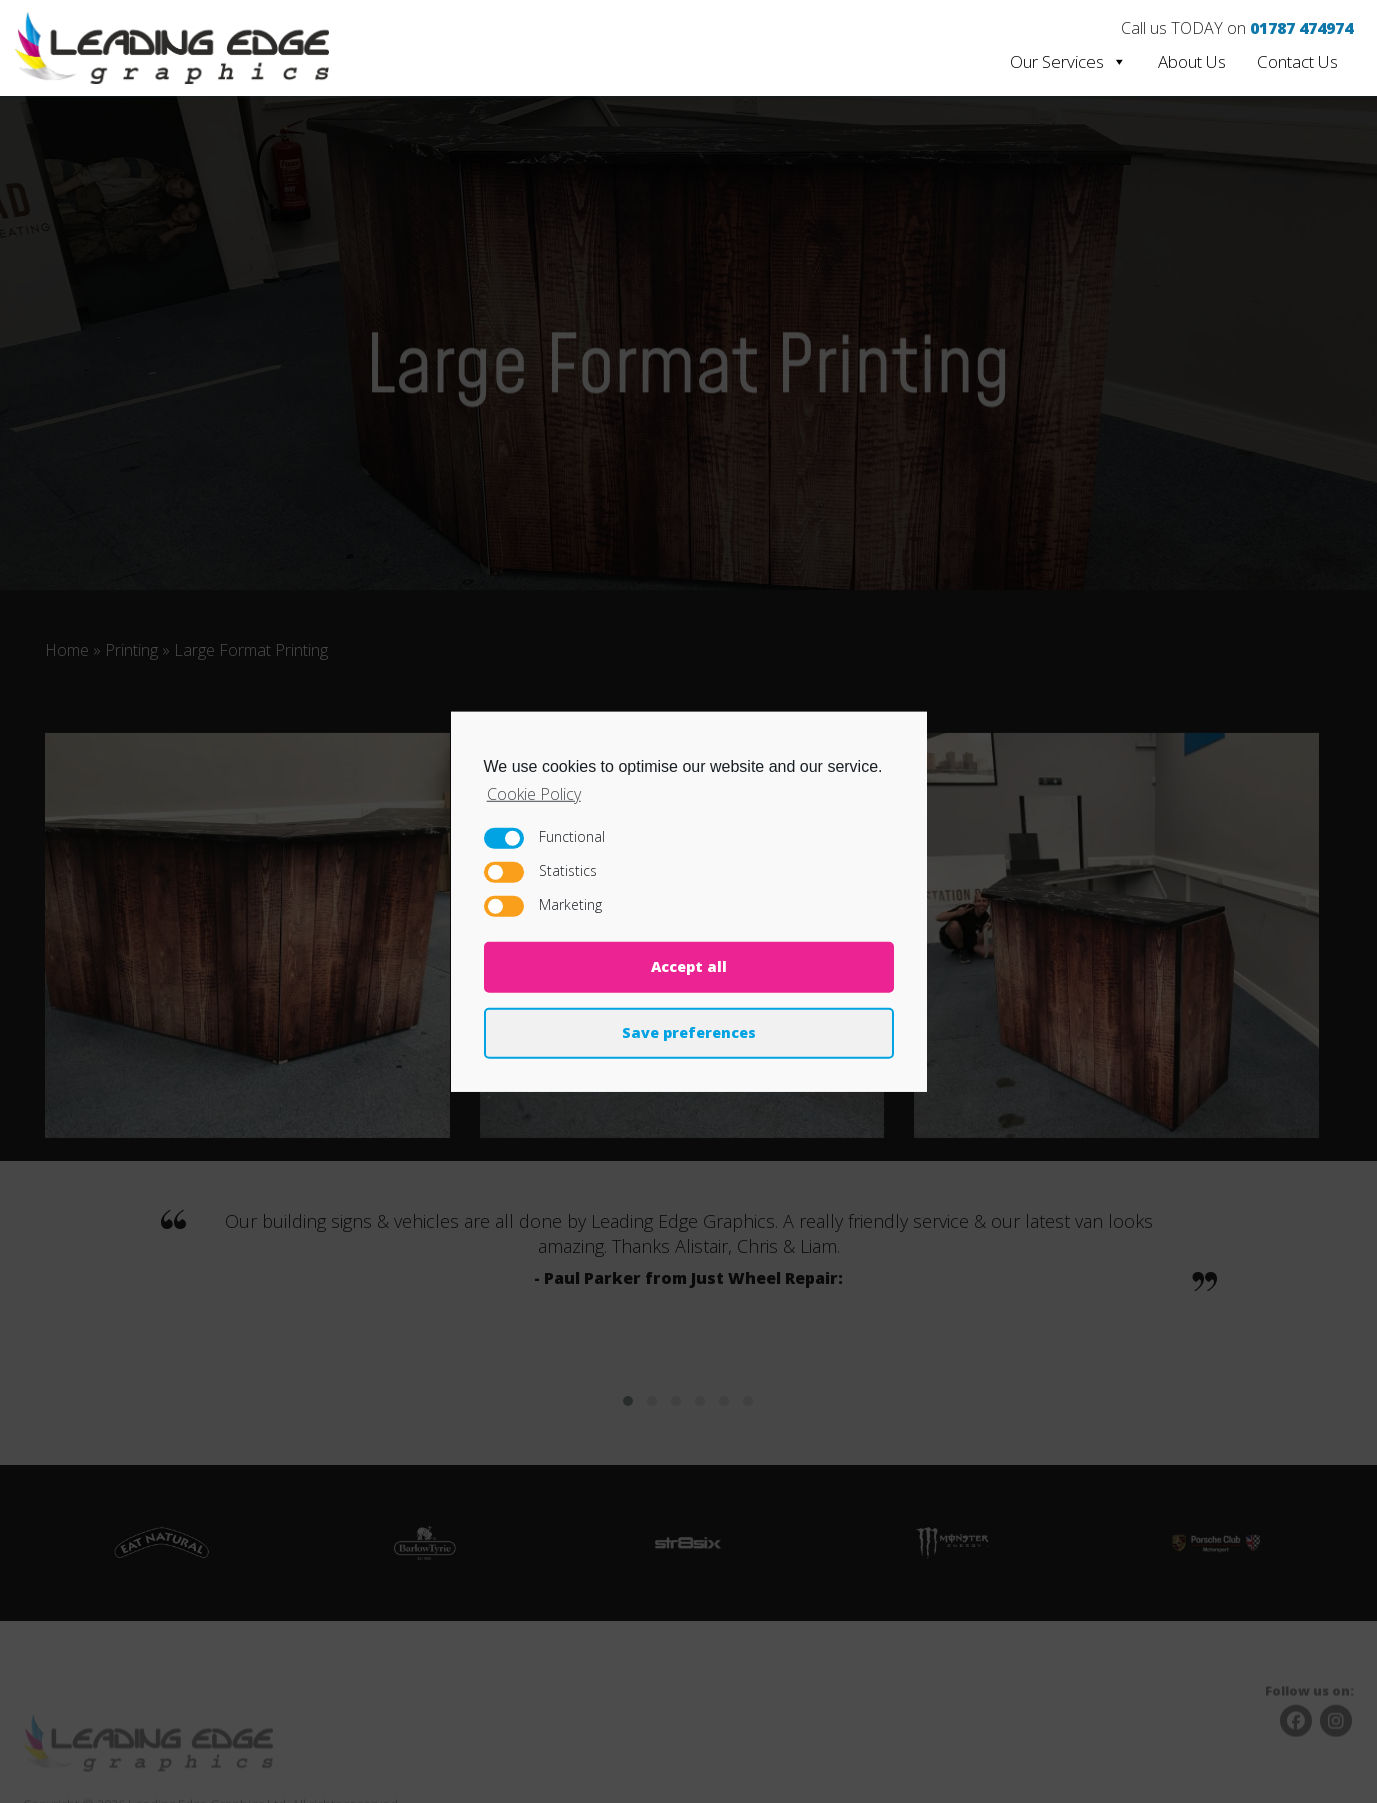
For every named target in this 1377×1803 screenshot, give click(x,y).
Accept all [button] (689, 966)
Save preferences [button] (689, 1032)
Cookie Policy (534, 793)
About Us (1192, 61)
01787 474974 (1301, 28)
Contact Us (1297, 61)
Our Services (1068, 61)
